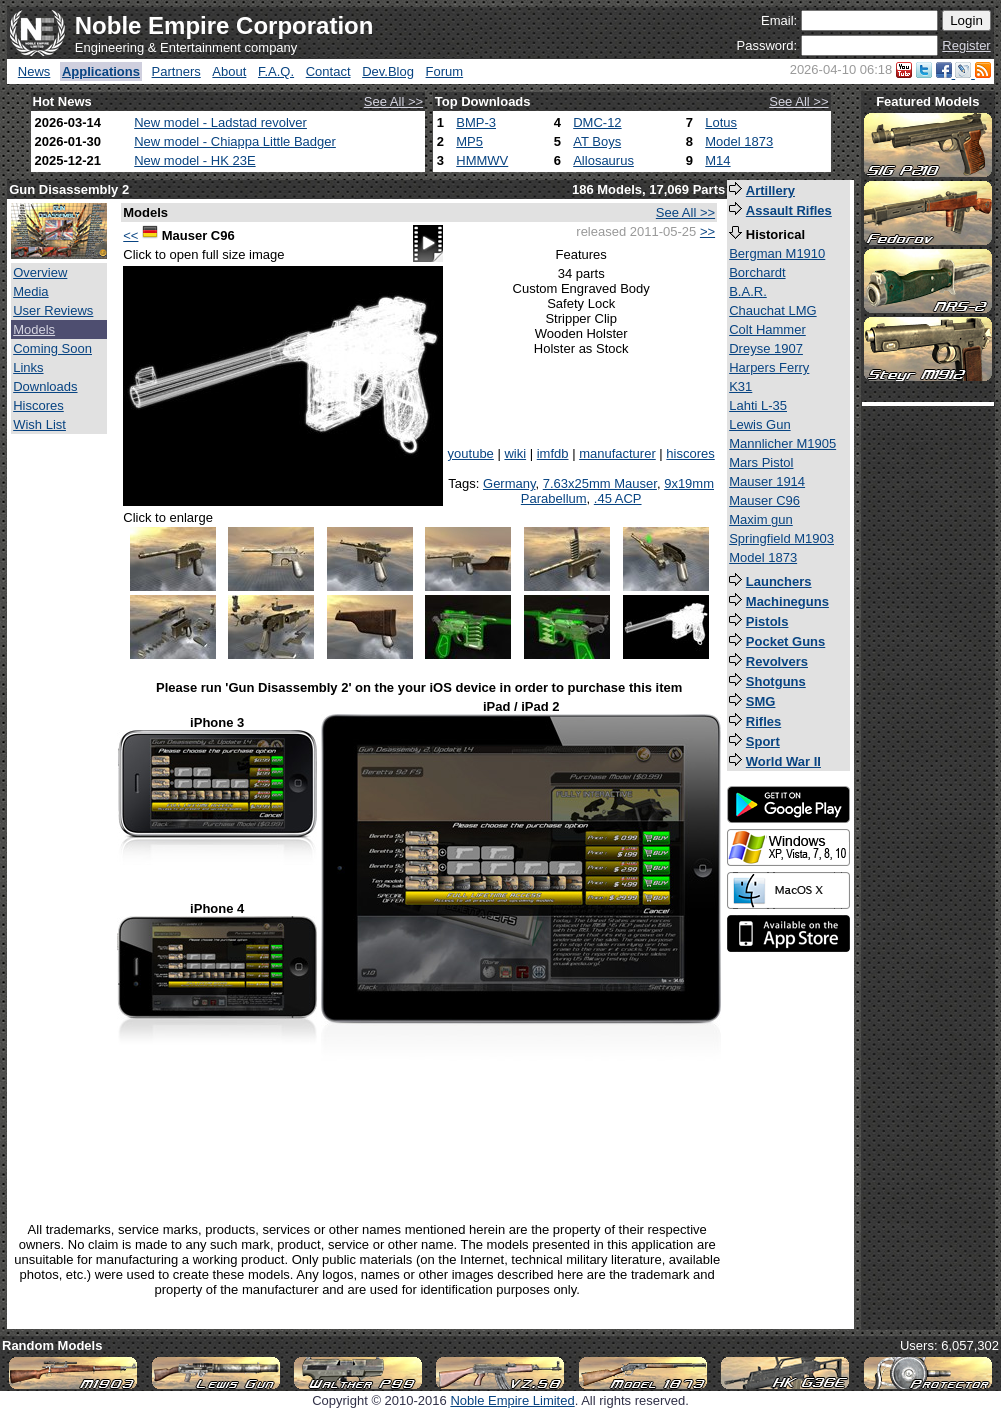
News (34, 71)
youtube (471, 453)
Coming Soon (52, 348)
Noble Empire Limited (512, 1400)
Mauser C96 (764, 500)
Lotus (721, 122)
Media (30, 291)
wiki (515, 453)
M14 (717, 160)
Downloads (45, 386)
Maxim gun (761, 519)
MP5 (469, 141)
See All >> (393, 101)
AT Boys (597, 141)
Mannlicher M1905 (782, 443)
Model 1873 (739, 141)
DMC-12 (597, 122)
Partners (176, 71)
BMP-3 (476, 122)
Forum (445, 71)
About (229, 71)
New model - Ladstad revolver (220, 122)
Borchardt (757, 272)
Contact (328, 71)
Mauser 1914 (767, 481)
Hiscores (38, 405)
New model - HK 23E (194, 160)
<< (130, 235)
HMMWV (482, 160)
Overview (40, 272)
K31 (740, 386)
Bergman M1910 (777, 253)
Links (28, 367)
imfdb (553, 453)
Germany (509, 483)
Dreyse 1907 (766, 348)
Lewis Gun (759, 424)
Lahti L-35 (758, 405)
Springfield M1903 (781, 538)
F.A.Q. (276, 71)
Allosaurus (603, 160)
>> (707, 231)
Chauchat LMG (772, 310)
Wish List (39, 424)
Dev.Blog (388, 71)
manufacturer (617, 453)
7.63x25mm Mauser (600, 483)
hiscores (690, 453)
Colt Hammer (767, 329)
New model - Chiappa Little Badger (235, 141)
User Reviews (53, 310)
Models (34, 329)
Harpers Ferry (769, 367)
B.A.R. (748, 291)
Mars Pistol (761, 462)
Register (966, 45)
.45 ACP (618, 498)
